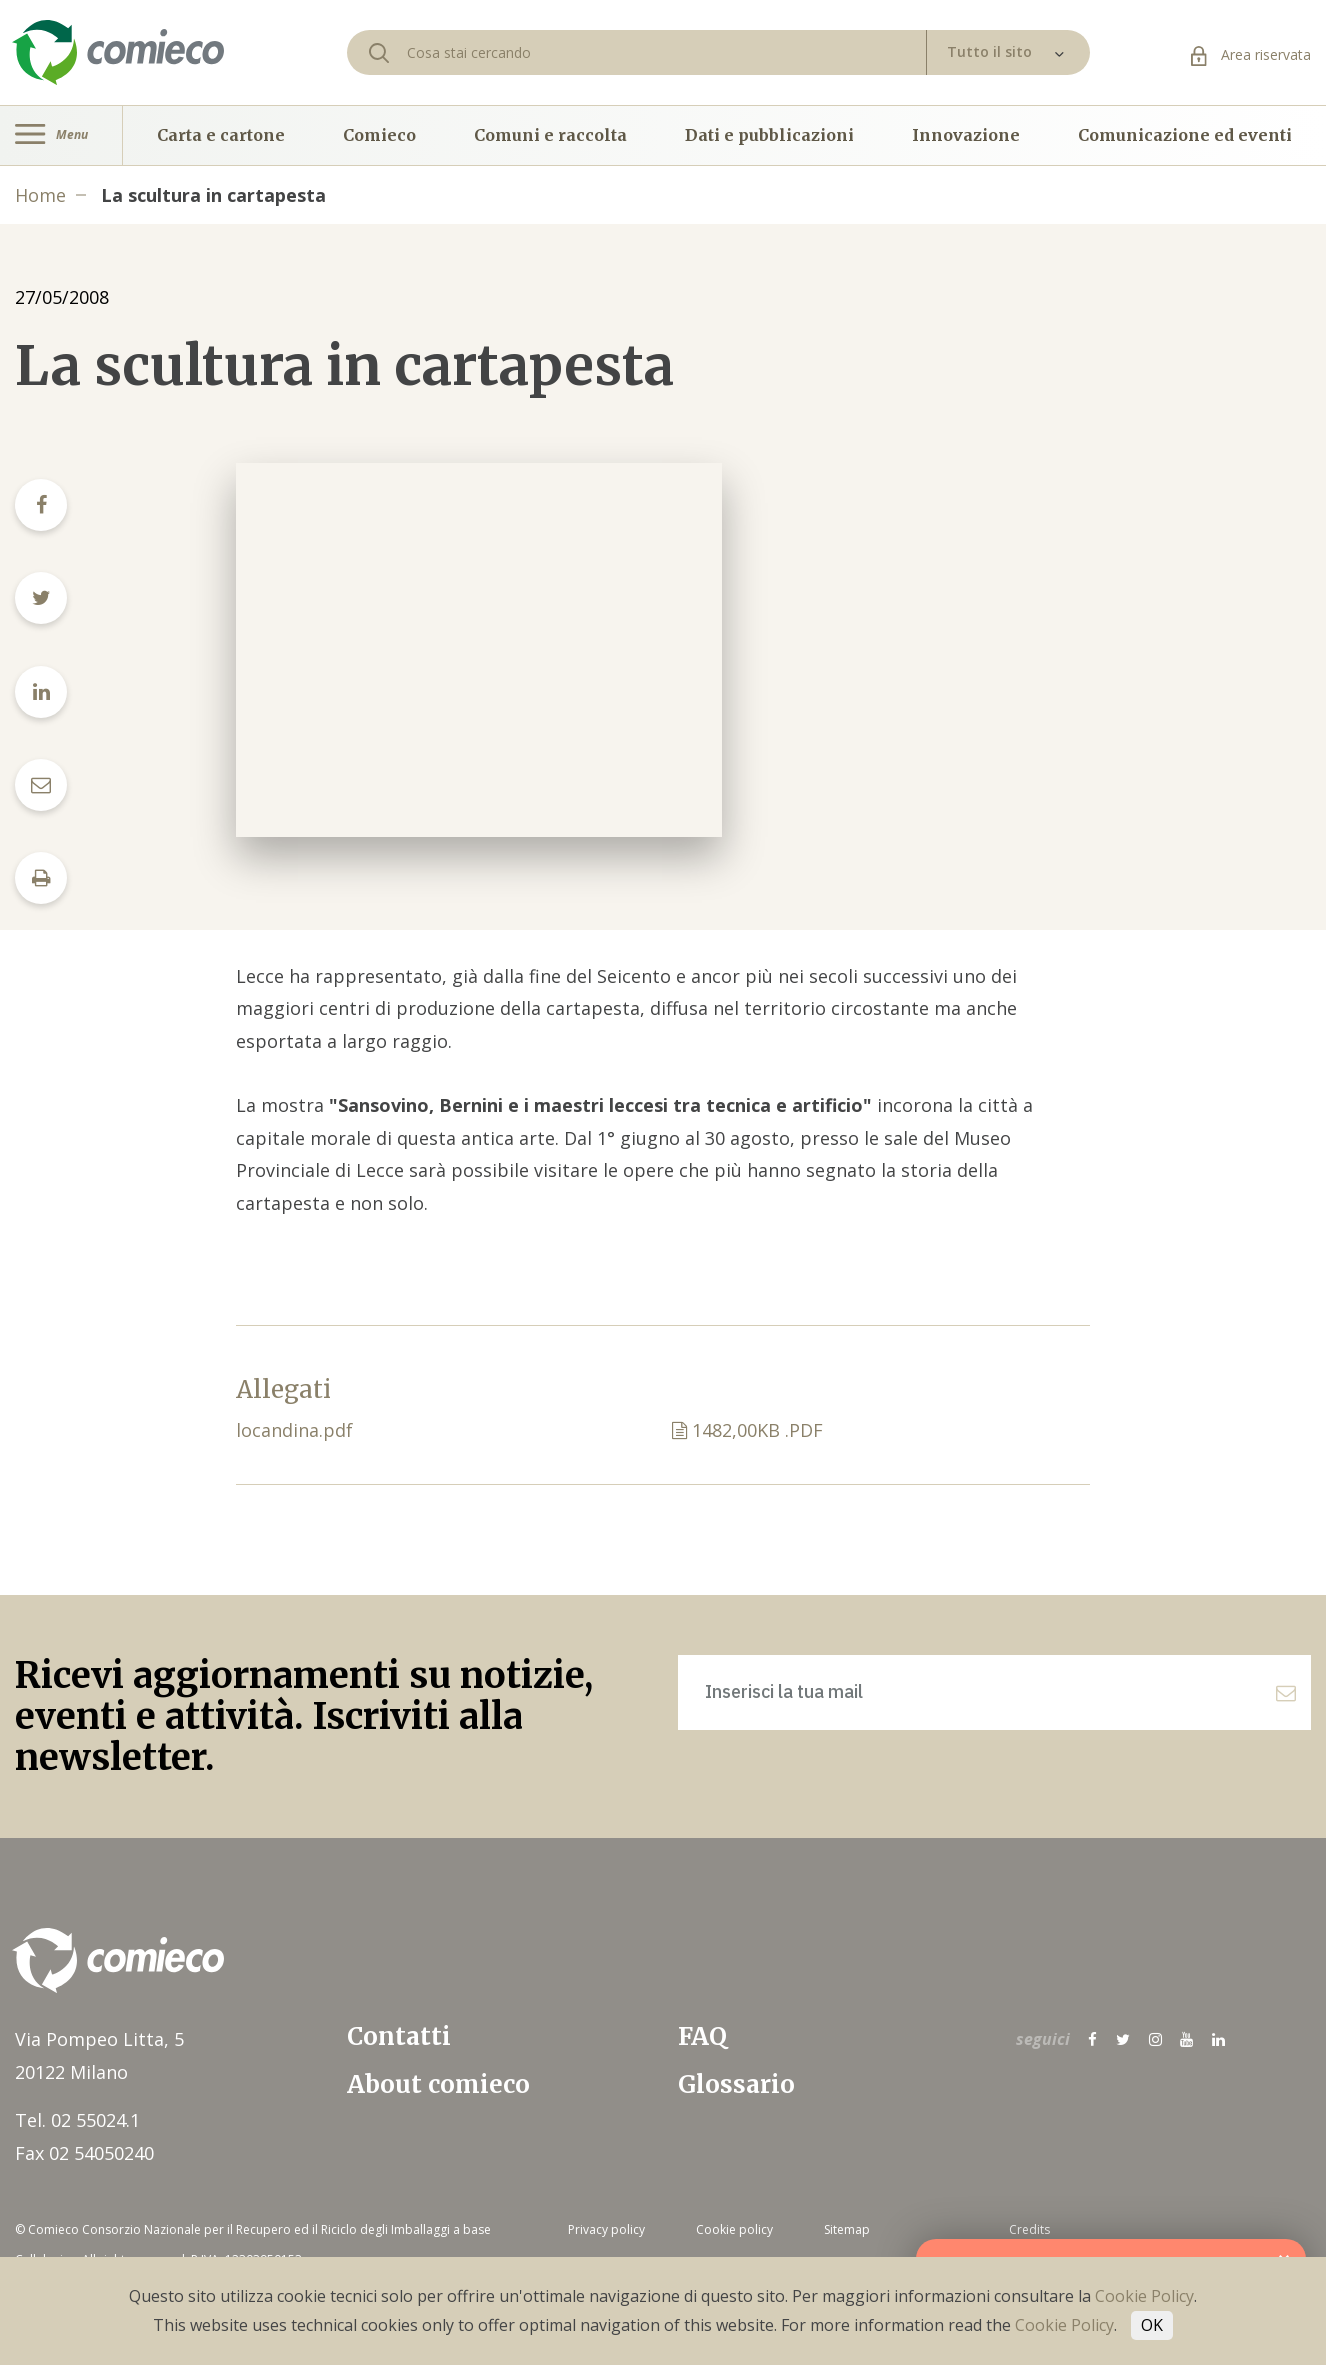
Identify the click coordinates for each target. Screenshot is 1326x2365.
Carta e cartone (221, 135)
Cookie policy (734, 2229)
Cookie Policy (1144, 2296)
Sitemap (847, 2229)
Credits (1029, 2229)
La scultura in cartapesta (213, 195)
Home (40, 195)
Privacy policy (606, 2229)
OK (1152, 2325)
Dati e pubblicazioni (769, 135)
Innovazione (966, 135)
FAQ (702, 2036)
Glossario (736, 2084)
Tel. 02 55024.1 (77, 2120)
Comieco (379, 135)
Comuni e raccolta (550, 135)
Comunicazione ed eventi (1185, 135)
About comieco (438, 2084)
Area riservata (1251, 54)
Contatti (399, 2036)
